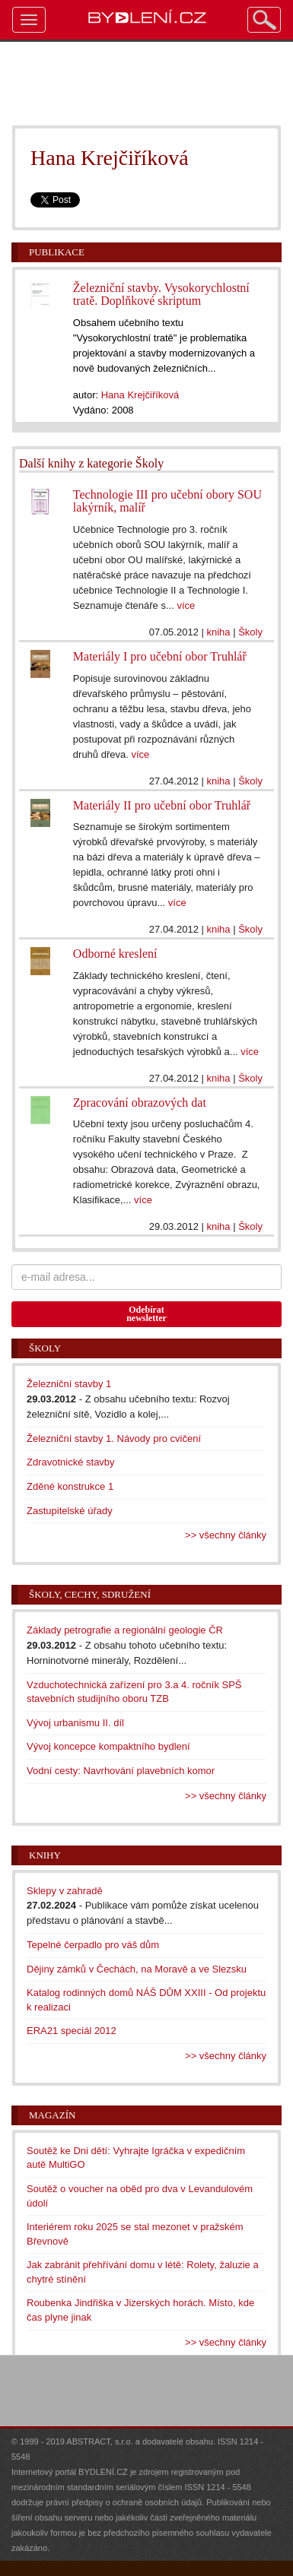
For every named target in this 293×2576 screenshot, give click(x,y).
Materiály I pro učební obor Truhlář (160, 656)
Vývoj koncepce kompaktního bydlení (108, 1746)
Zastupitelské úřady (70, 1510)
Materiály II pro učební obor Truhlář (161, 805)
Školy (250, 632)
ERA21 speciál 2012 (71, 2030)
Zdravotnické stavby (71, 1462)
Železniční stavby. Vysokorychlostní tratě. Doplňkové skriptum (161, 294)
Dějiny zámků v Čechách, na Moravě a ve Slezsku (137, 1969)
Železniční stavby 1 (69, 1383)
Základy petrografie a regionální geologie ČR (125, 1630)
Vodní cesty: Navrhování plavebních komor (121, 1770)
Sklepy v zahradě (65, 1890)
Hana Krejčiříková (140, 395)
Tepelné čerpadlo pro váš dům (93, 1944)
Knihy (45, 1855)
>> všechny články (225, 1535)
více (186, 605)
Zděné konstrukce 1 (70, 1486)
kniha (219, 632)
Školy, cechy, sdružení (90, 1594)
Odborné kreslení (115, 953)
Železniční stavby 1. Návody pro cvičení (114, 1438)
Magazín (52, 2115)
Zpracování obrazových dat (139, 1102)
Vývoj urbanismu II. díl (75, 1722)
